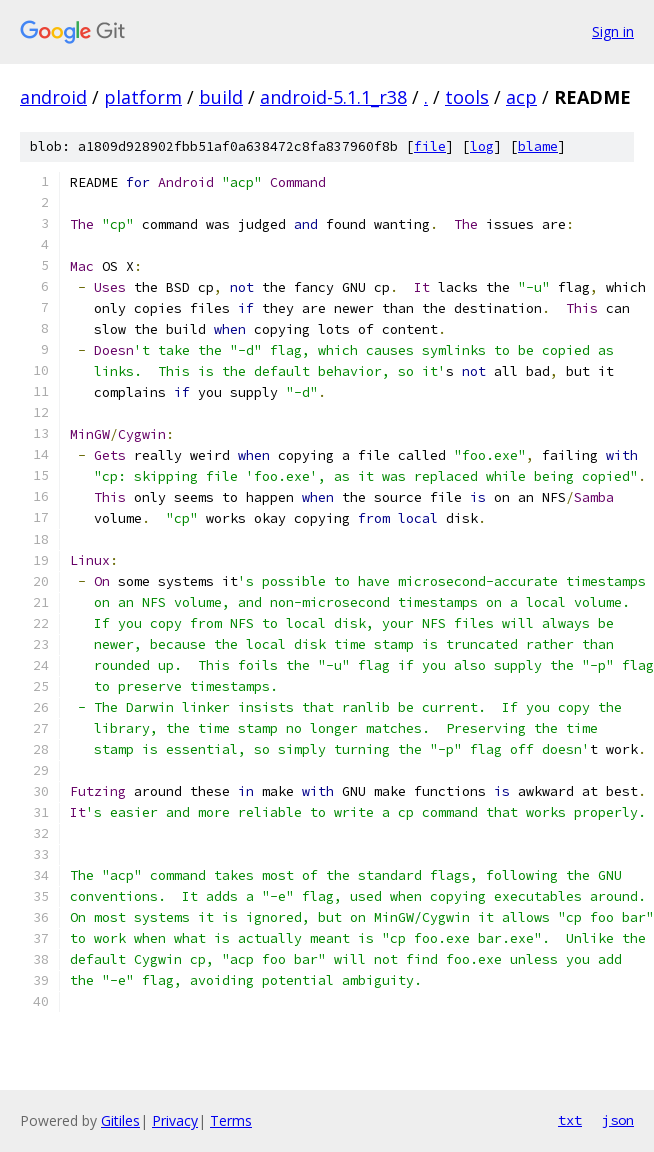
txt (570, 1120)
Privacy (175, 1120)
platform (143, 97)
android (53, 97)
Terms (231, 1120)
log (482, 146)
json (618, 1120)
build (221, 97)
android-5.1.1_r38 (333, 97)
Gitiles (120, 1120)
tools (467, 97)
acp (521, 97)
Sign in (613, 31)
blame (538, 146)
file (430, 146)
